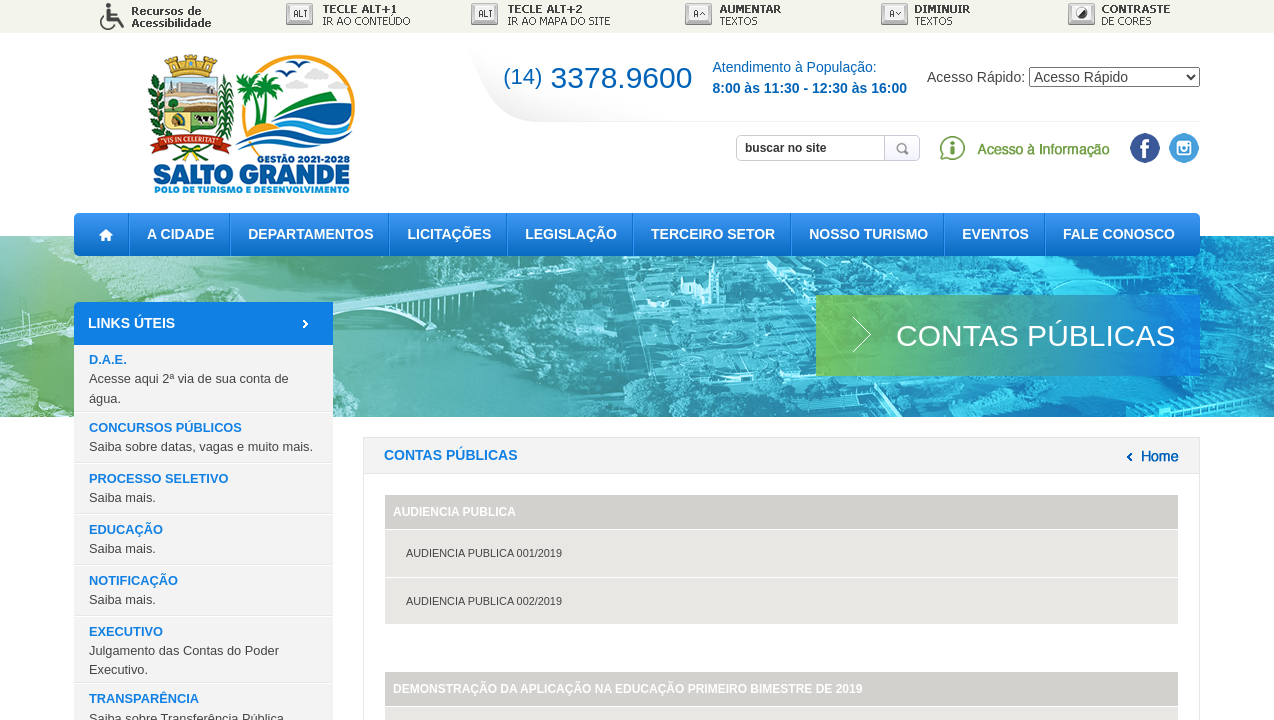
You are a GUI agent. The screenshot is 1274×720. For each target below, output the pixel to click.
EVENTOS (995, 234)
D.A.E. (189, 378)
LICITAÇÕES (449, 234)
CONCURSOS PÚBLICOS (201, 437)
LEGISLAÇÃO (571, 234)
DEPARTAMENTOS (310, 234)
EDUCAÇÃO (126, 539)
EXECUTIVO (184, 650)
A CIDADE (180, 234)
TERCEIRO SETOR (713, 234)
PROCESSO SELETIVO (158, 488)
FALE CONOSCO (1119, 234)
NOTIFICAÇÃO (133, 590)
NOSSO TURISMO (868, 234)
